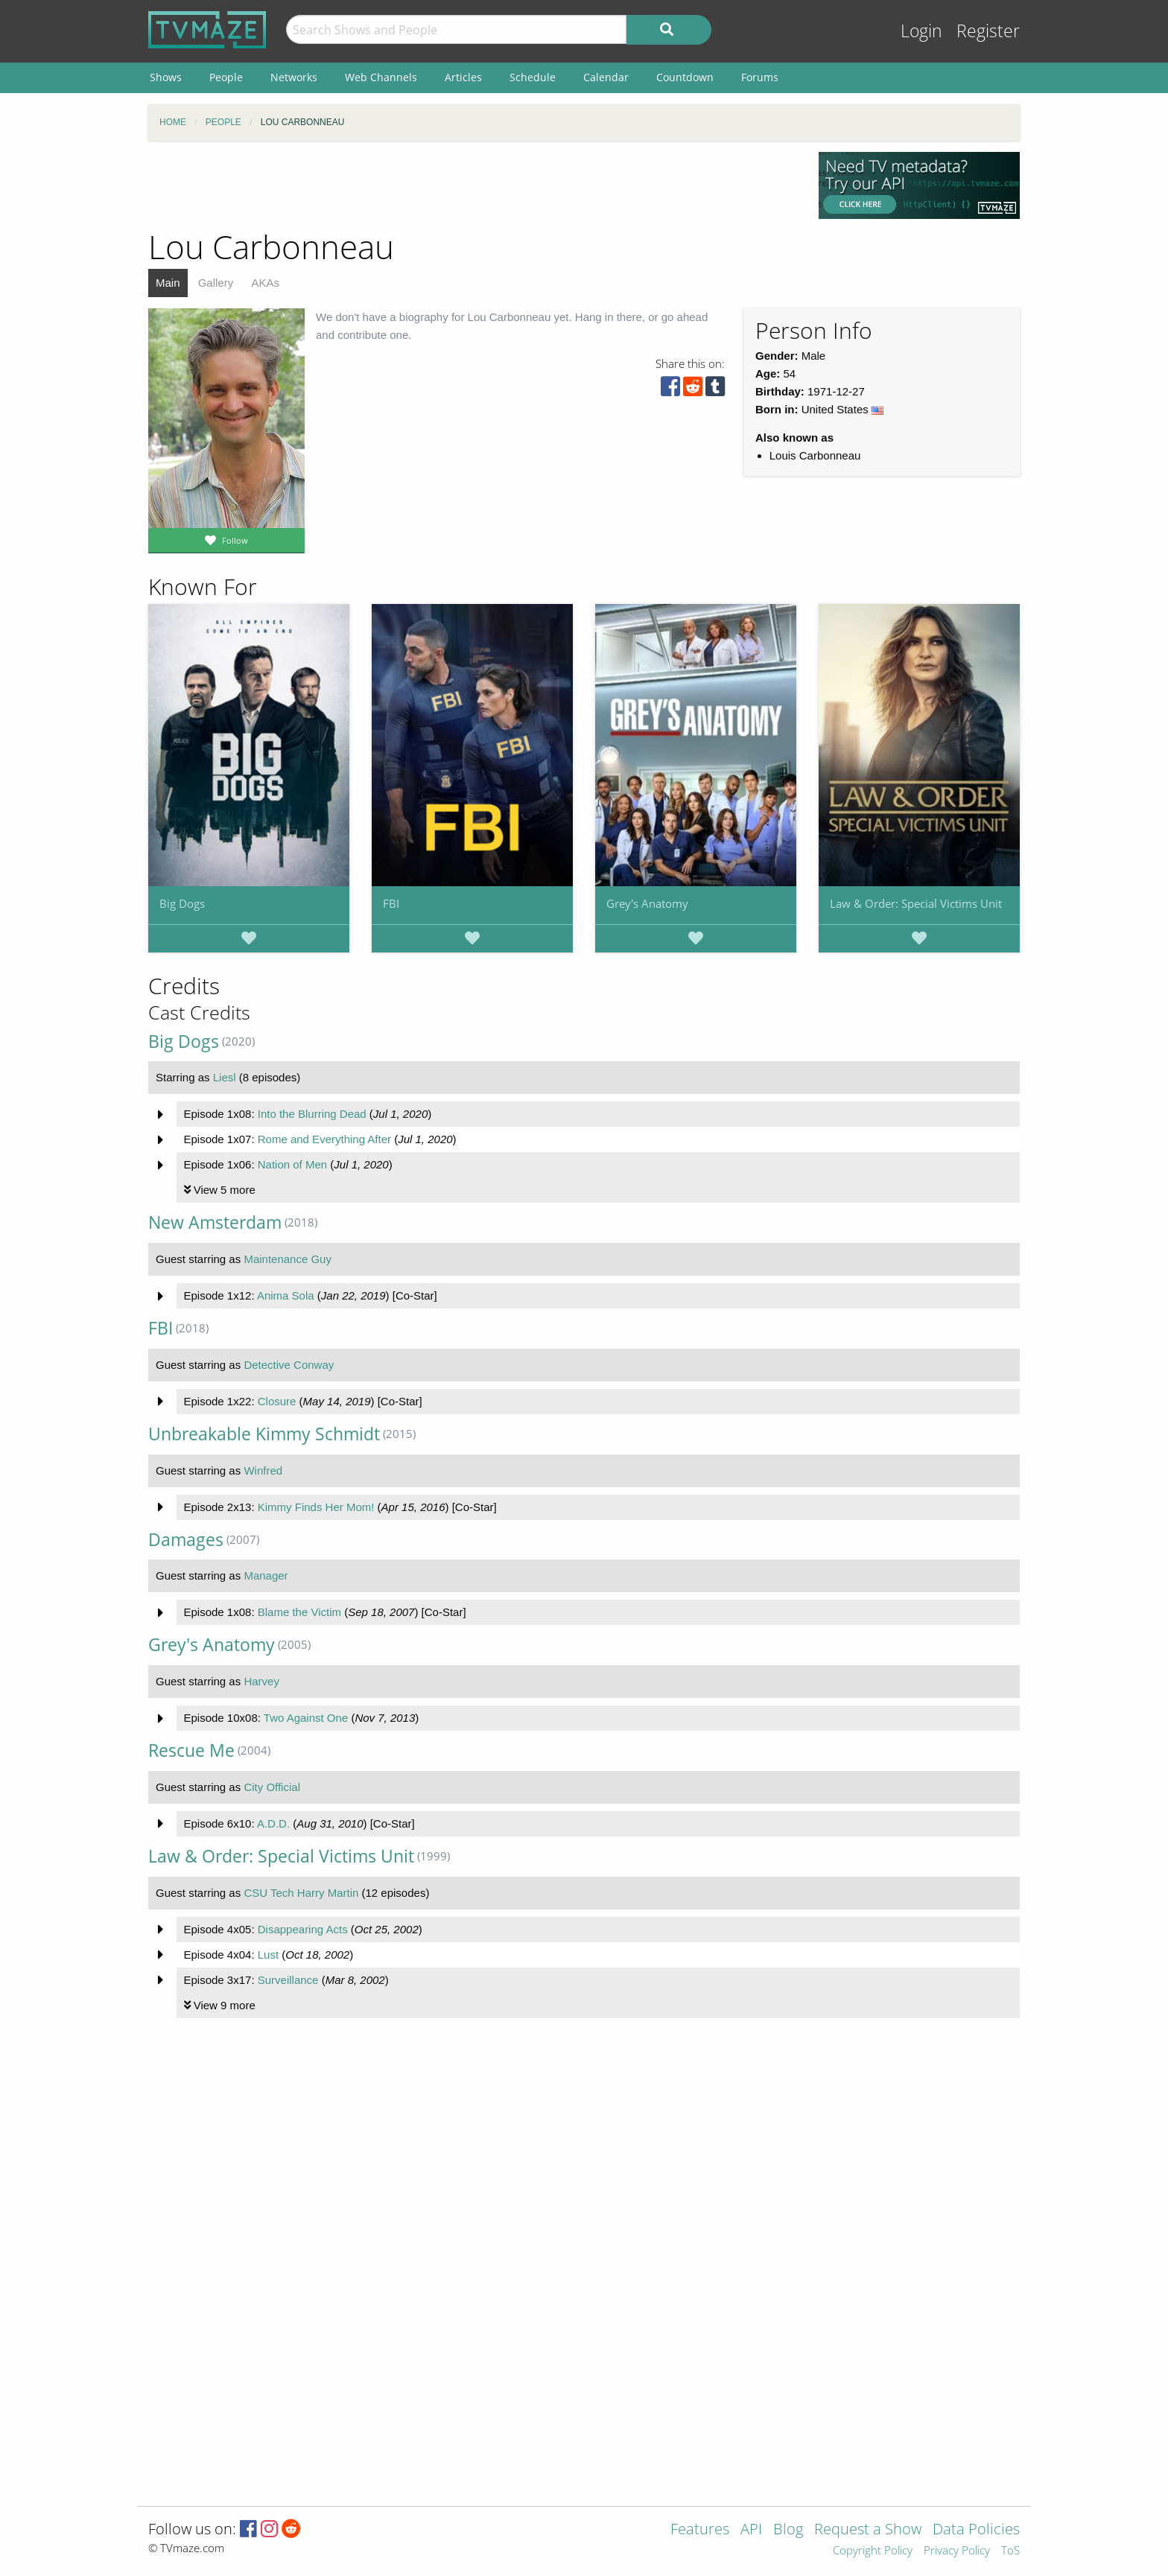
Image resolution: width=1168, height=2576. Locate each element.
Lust (268, 1954)
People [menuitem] (226, 77)
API (751, 2530)
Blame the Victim (299, 1612)
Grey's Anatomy (647, 903)
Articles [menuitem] (463, 77)
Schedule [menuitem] (533, 77)
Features (699, 2530)
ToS (1010, 2551)
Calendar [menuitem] (606, 77)
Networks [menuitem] (293, 77)
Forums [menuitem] (759, 77)
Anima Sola (285, 1295)
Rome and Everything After (324, 1139)
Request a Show (867, 2530)
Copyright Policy (873, 2551)
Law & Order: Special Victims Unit (916, 903)
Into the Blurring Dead (312, 1113)
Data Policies (976, 2530)
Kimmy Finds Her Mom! (316, 1507)
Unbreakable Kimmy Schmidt (264, 1434)
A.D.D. (273, 1823)
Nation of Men (292, 1164)
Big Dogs (182, 903)
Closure (277, 1401)
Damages (185, 1539)
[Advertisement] (472, 185)
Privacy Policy (957, 2551)
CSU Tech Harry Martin (301, 1892)
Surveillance (288, 1980)
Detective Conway (289, 1364)
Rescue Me (191, 1750)
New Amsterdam (215, 1222)
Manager (266, 1575)
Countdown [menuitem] (685, 77)
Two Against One (306, 1717)
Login (921, 30)
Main (168, 282)
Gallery (216, 282)
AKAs (265, 282)
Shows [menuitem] (166, 77)
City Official (272, 1787)
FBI (391, 903)
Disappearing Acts (303, 1929)
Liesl (224, 1077)
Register (988, 30)
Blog (788, 2530)
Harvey (261, 1681)
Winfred (263, 1470)
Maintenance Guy (287, 1259)
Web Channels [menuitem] (381, 77)
